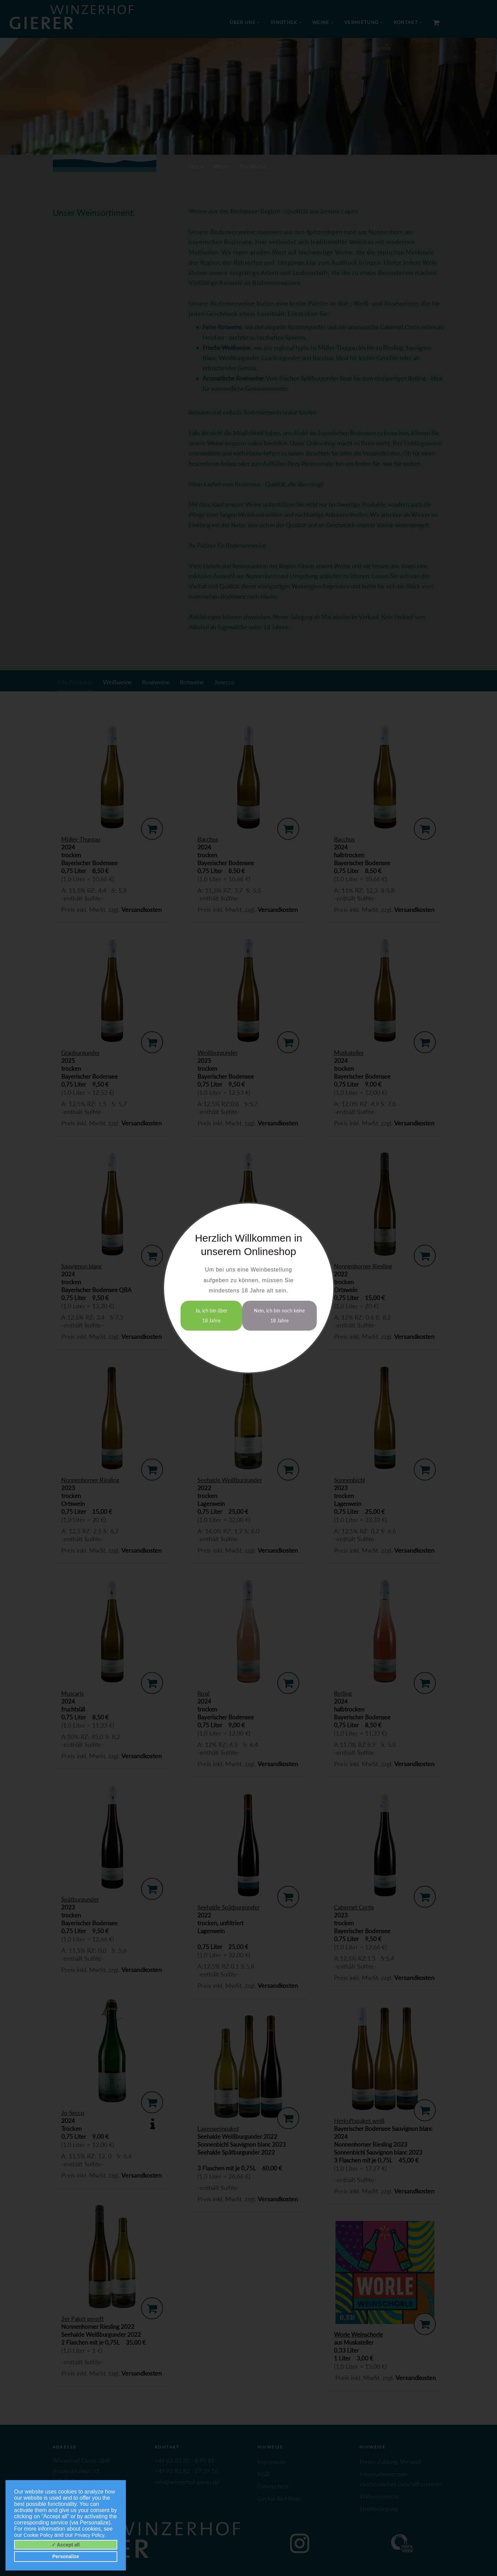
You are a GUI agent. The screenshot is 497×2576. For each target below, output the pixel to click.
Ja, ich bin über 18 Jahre (211, 1316)
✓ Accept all (66, 2544)
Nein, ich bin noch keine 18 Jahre (279, 1316)
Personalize (65, 2556)
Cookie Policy (38, 2535)
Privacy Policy (90, 2535)
